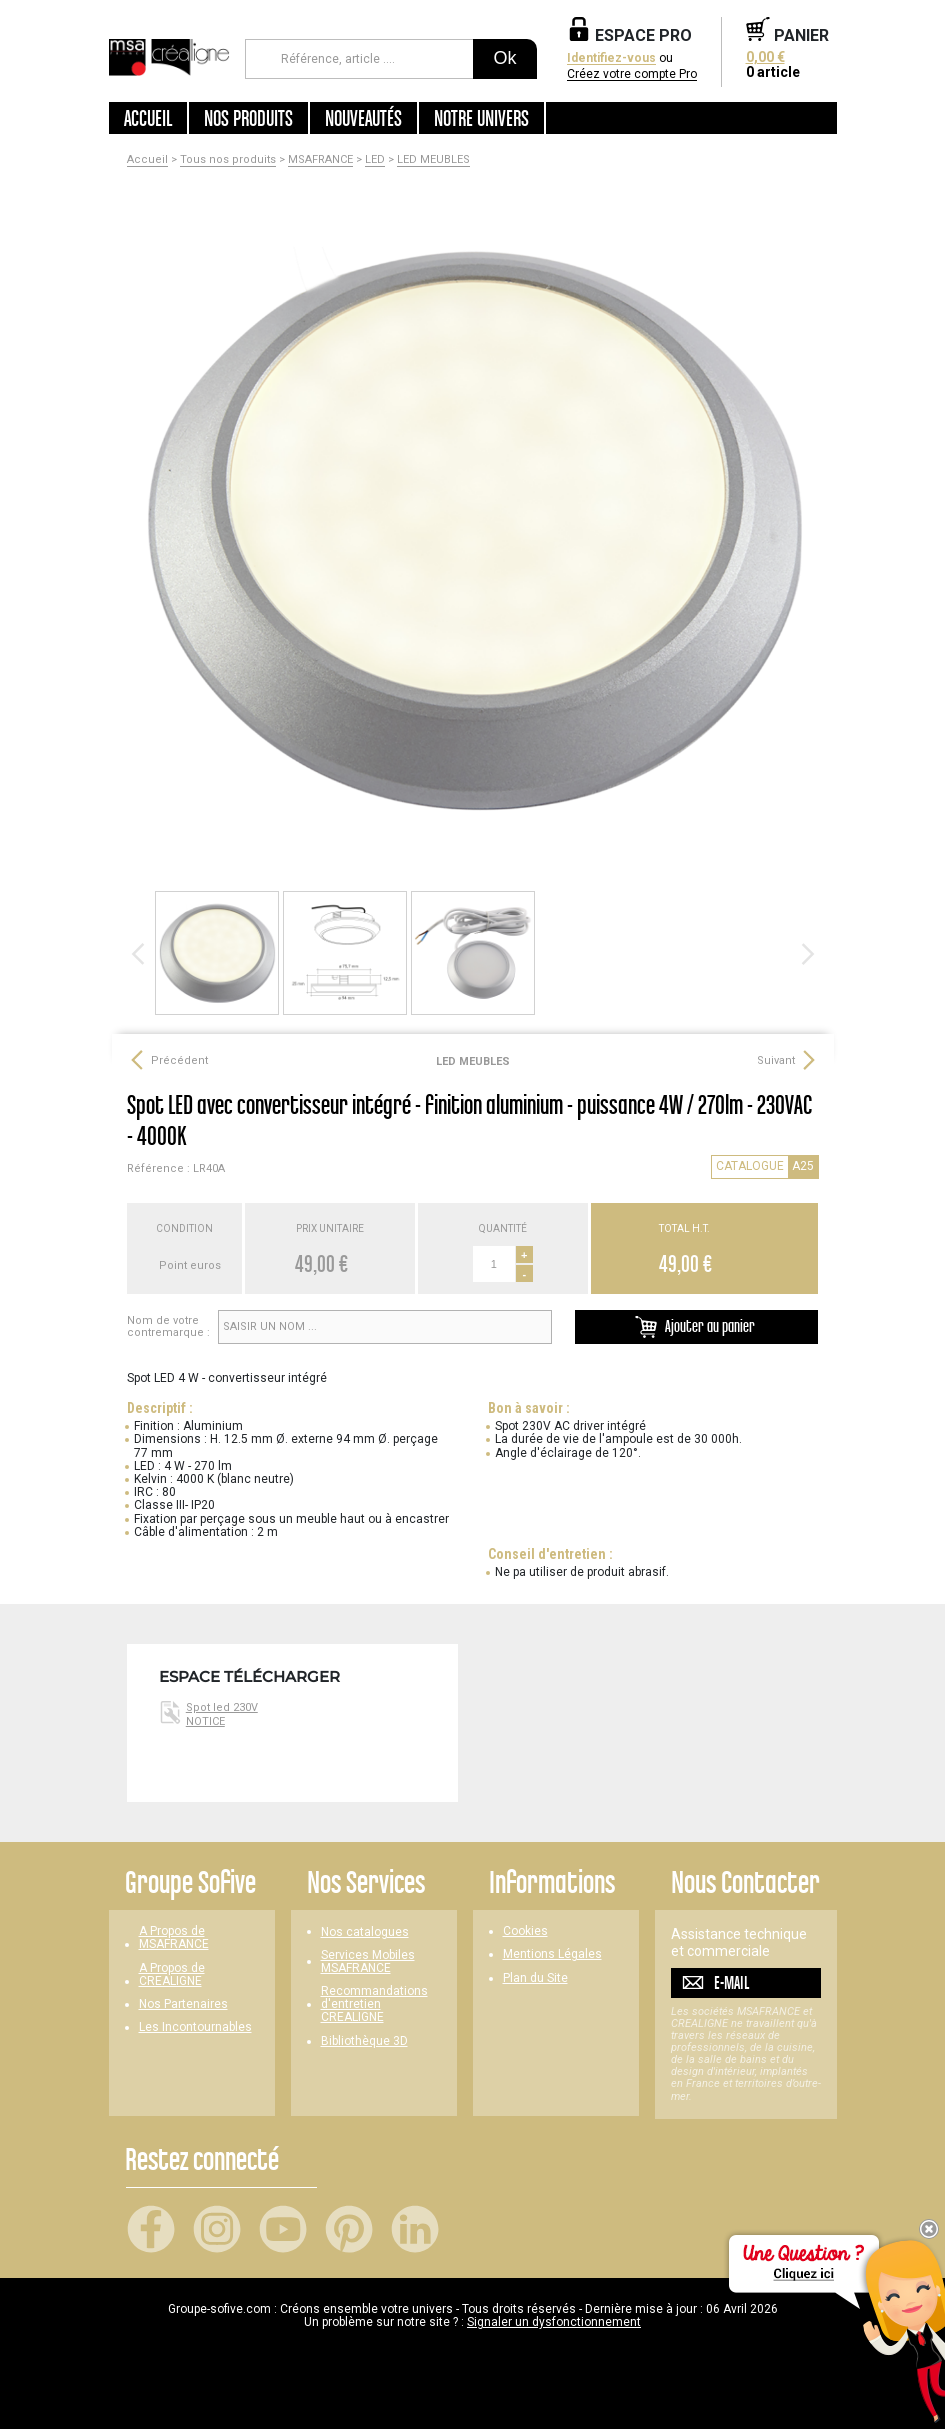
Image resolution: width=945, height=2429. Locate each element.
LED (375, 160)
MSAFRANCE (320, 160)
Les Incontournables (195, 2027)
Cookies (525, 1931)
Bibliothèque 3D (364, 2041)
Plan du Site (535, 1978)
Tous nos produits (228, 160)
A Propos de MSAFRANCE (174, 1938)
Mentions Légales (552, 1954)
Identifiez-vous (611, 58)
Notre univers (481, 118)
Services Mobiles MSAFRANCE (368, 1962)
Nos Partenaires (183, 2004)
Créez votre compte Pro (632, 74)
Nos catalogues (365, 1932)
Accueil (148, 118)
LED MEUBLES (433, 160)
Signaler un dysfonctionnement (554, 2322)
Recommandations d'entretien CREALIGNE (374, 2004)
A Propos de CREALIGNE (172, 1975)
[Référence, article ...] (359, 59)
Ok (504, 58)
